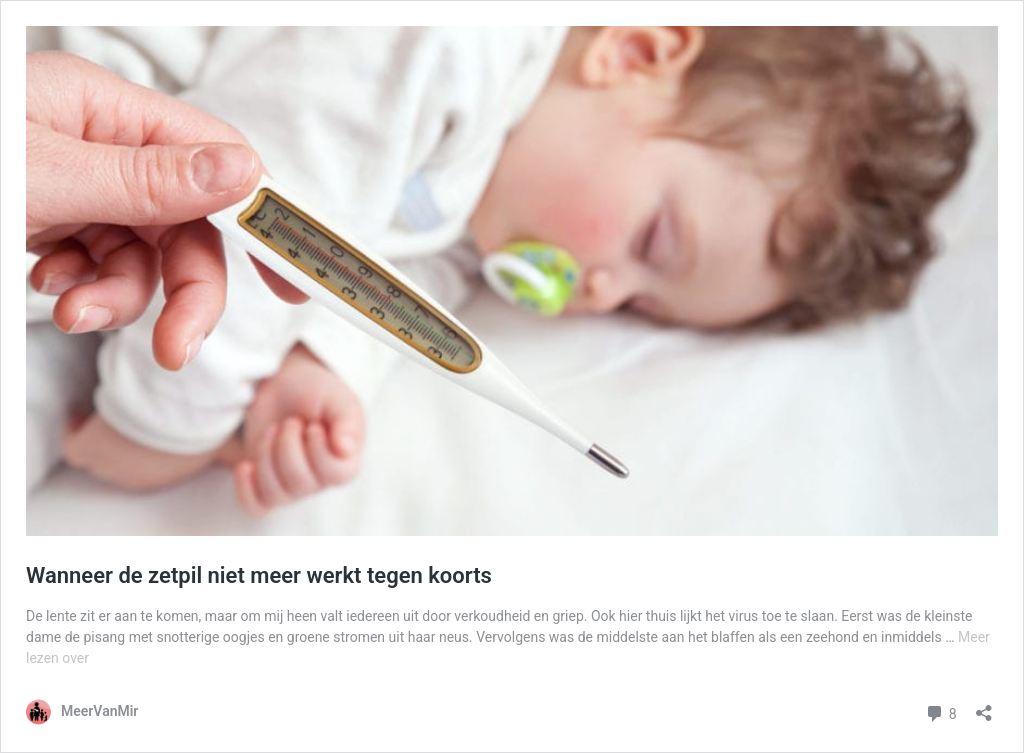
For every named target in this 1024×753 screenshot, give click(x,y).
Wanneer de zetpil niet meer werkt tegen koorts (259, 575)
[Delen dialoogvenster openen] (984, 706)
